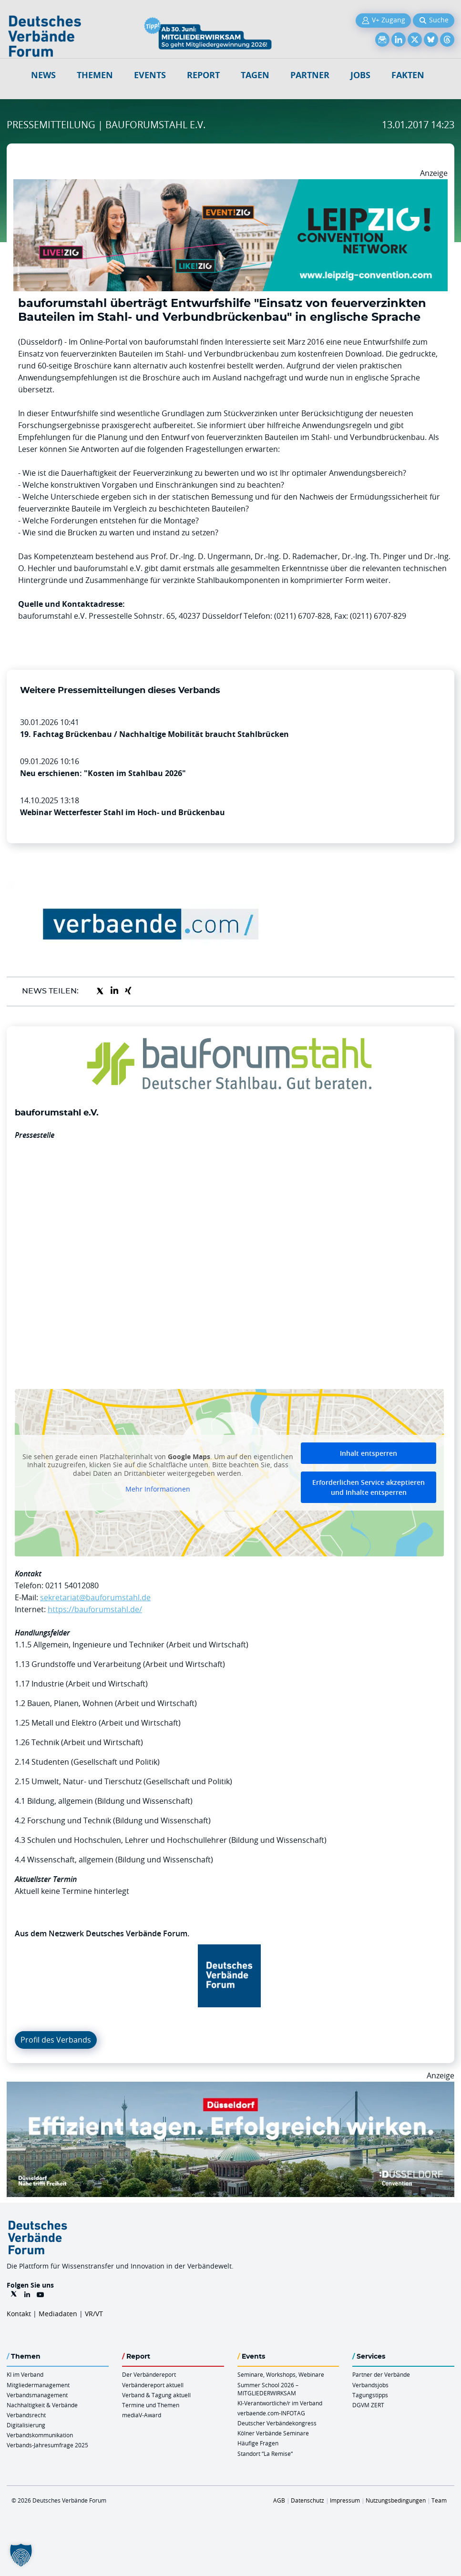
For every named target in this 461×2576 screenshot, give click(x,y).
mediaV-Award (141, 2415)
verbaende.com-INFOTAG (271, 2413)
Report (203, 75)
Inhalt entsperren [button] (368, 1453)
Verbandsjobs (370, 2385)
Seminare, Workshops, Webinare (280, 2374)
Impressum (345, 2500)
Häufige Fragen (257, 2443)
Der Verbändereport (149, 2374)
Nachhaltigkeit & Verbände (42, 2405)
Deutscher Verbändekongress (277, 2423)
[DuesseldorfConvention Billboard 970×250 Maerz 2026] (230, 2087)
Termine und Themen (150, 2405)
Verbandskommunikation (40, 2435)
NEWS (43, 75)
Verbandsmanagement (37, 2395)
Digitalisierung (26, 2425)
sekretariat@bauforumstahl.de (95, 1597)
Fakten (407, 75)
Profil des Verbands (55, 2039)
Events (150, 75)
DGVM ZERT (368, 2405)
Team (439, 2500)
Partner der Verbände (381, 2374)
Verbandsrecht (26, 2415)
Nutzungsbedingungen (396, 2500)
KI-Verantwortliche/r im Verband (279, 2403)
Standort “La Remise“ (265, 2453)
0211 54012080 (72, 1585)
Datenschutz (307, 2500)
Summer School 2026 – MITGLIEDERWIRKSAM (267, 2389)
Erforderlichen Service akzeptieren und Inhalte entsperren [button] (368, 1487)
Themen (95, 75)
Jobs (360, 75)
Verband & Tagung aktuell (156, 2395)
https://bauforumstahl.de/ (95, 1609)
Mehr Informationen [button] (157, 1489)
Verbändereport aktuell (153, 2385)
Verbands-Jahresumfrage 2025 (47, 2445)
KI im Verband (25, 2374)
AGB (279, 2500)
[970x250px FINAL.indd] (230, 185)
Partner (309, 75)
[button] (21, 2555)
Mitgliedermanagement (38, 2385)
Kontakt (19, 2313)
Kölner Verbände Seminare (273, 2433)
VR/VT (94, 2313)
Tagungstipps (370, 2395)
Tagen (255, 75)
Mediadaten (58, 2313)
